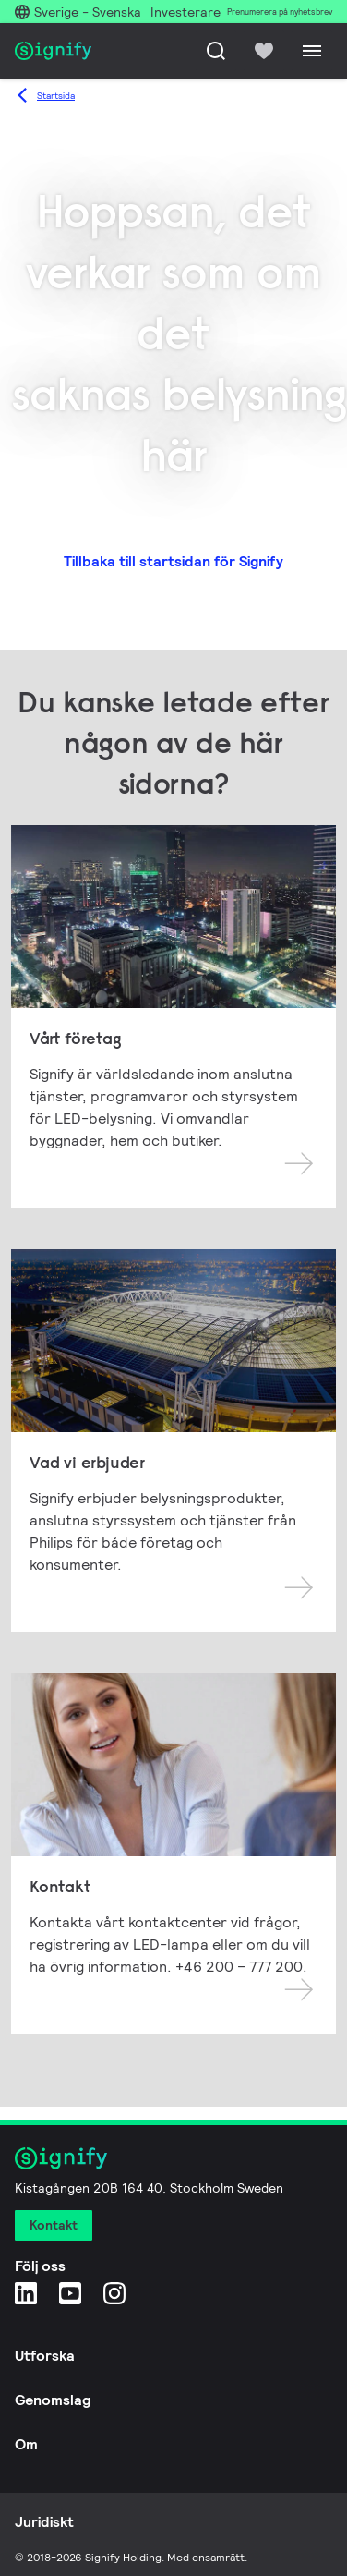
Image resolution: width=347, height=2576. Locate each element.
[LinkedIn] (26, 2292)
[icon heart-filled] (264, 50)
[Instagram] (114, 2292)
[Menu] (312, 50)
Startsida (56, 96)
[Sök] (216, 50)
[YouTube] (70, 2292)
